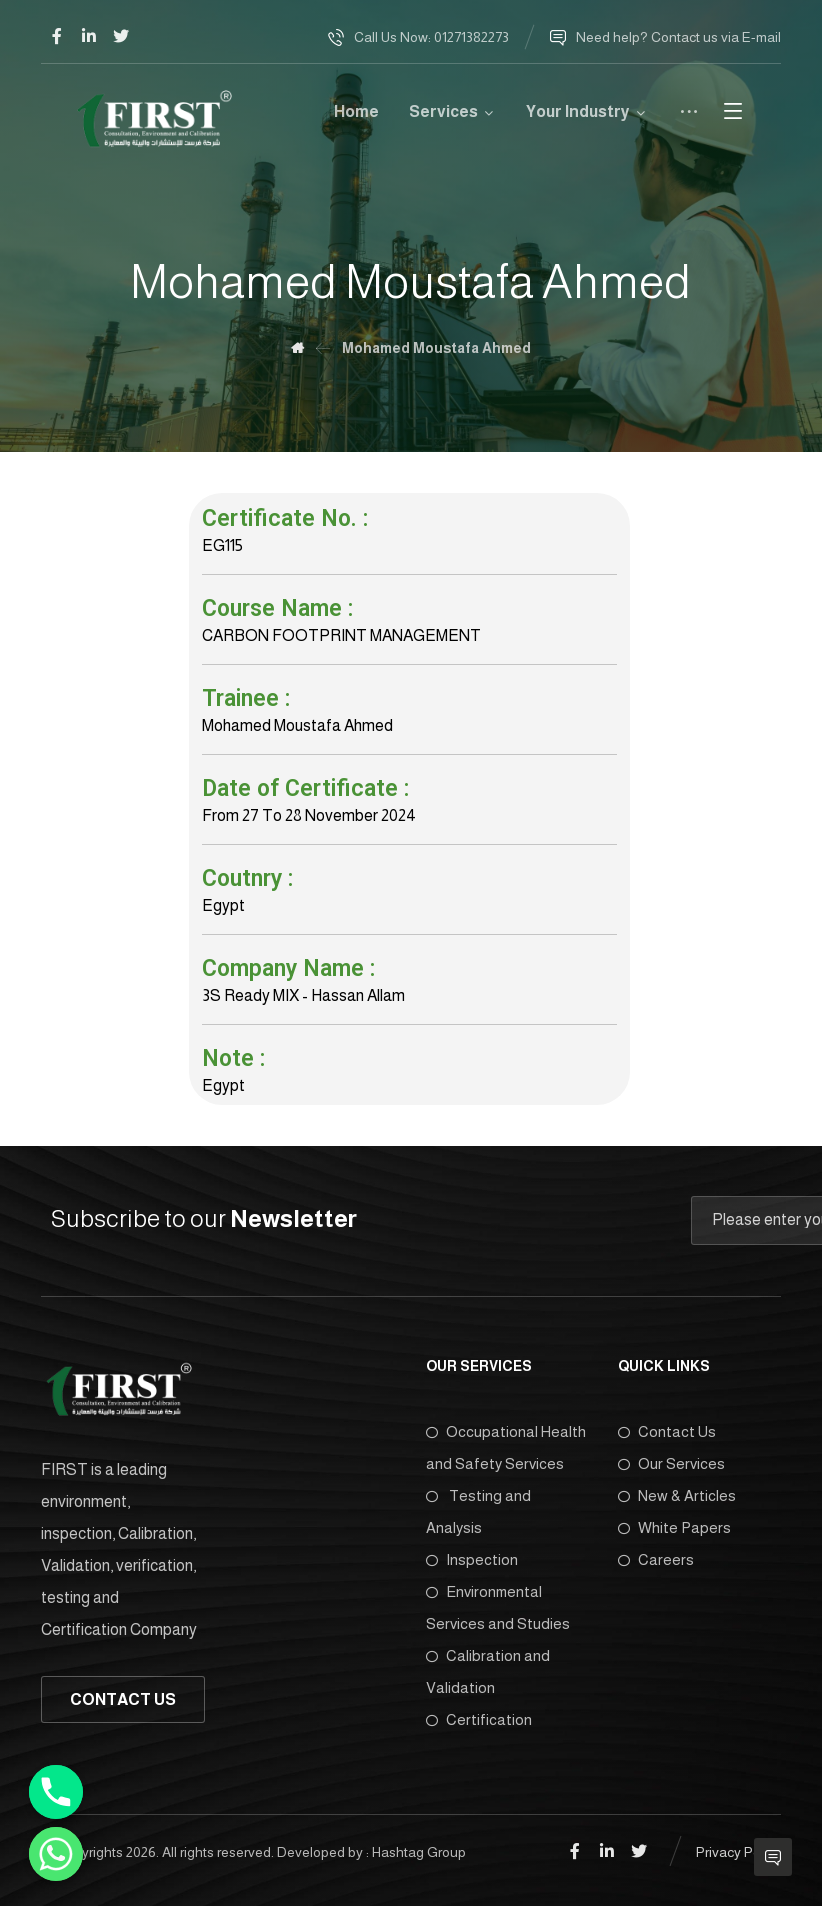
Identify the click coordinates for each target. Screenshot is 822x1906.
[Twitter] (121, 36)
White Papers (674, 1527)
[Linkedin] (89, 36)
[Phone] (56, 1792)
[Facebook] (57, 36)
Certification (479, 1719)
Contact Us (667, 1431)
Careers (656, 1559)
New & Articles (677, 1495)
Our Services (671, 1463)
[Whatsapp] (56, 1854)
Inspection (472, 1559)
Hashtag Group (419, 1852)
